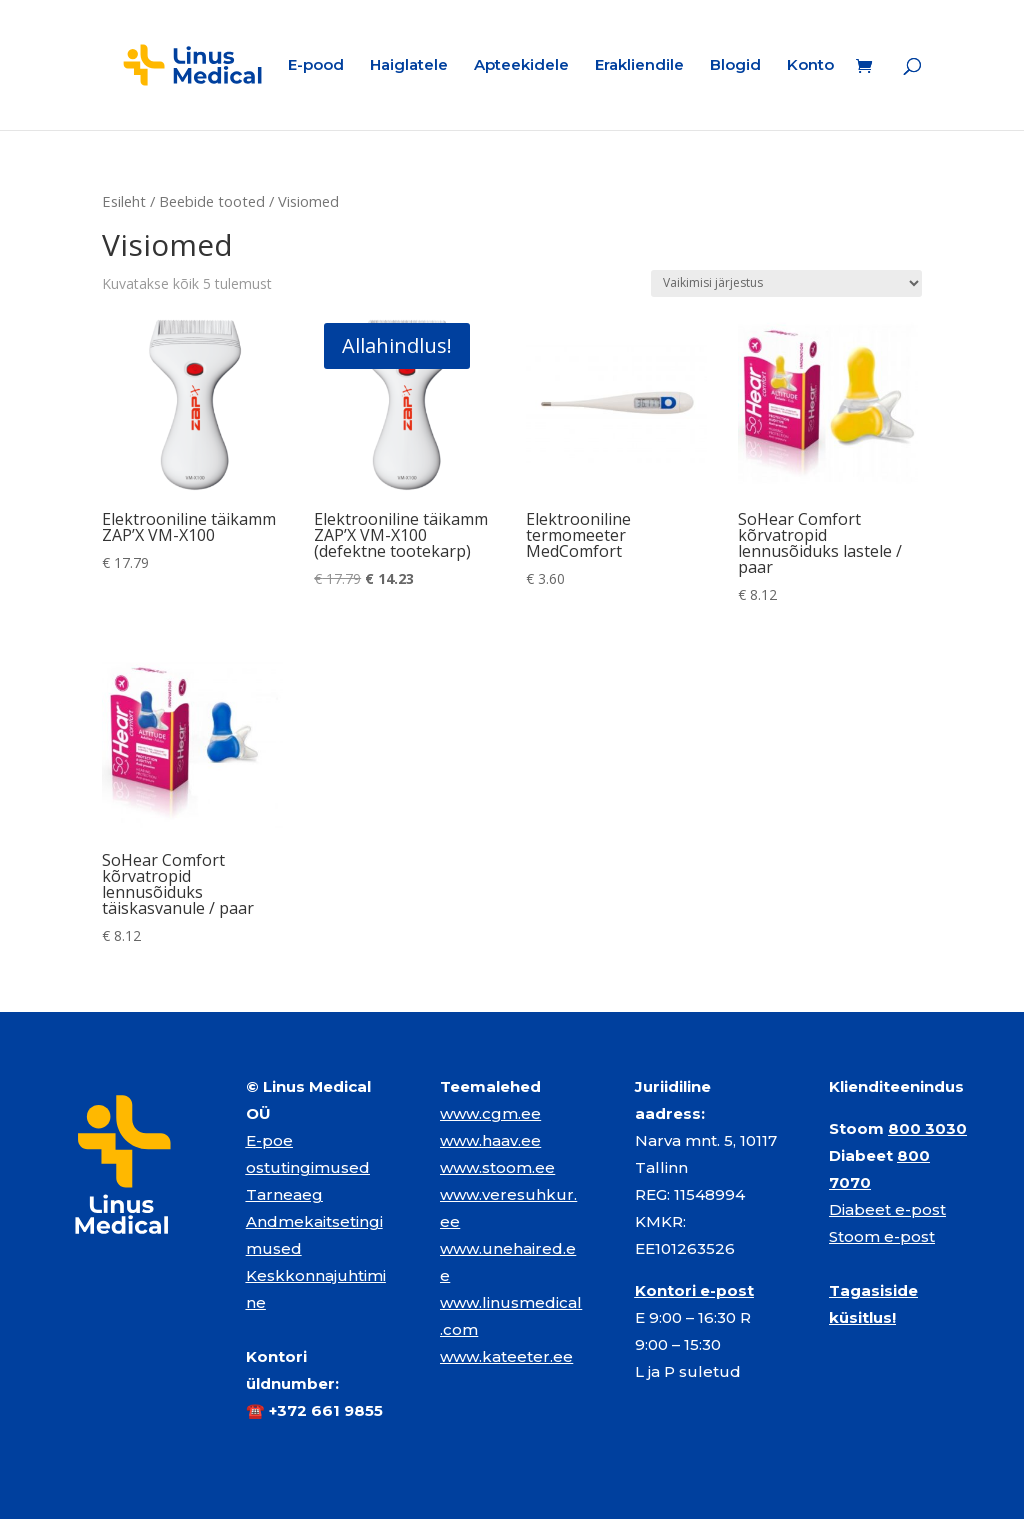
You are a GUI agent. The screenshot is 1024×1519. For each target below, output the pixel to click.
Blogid (735, 66)
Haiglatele (409, 66)
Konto (810, 66)
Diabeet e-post (887, 1209)
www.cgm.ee (490, 1113)
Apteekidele (521, 66)
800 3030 (927, 1128)
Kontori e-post (694, 1290)
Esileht (124, 201)
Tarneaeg (284, 1194)
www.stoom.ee (497, 1167)
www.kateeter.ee (506, 1356)
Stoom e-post (882, 1236)
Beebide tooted (212, 201)
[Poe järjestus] (786, 283)
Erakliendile (639, 66)
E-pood (316, 66)
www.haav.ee (490, 1140)
